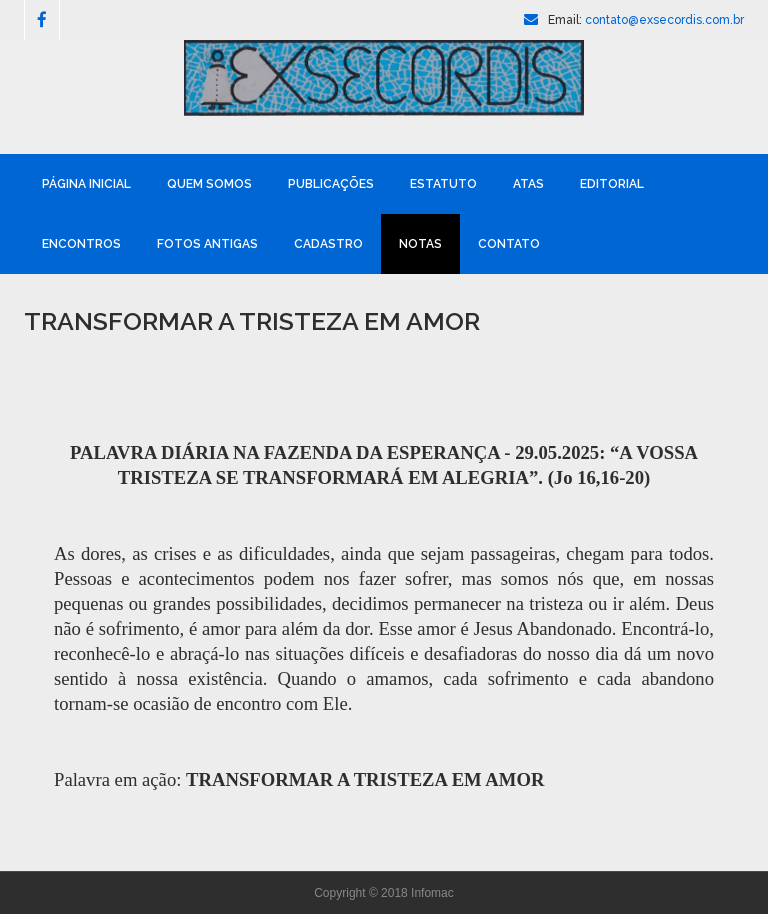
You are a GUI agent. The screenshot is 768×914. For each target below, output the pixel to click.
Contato (509, 244)
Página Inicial (86, 184)
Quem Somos (209, 184)
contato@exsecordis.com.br (664, 20)
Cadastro (328, 244)
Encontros (81, 244)
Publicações (331, 184)
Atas (528, 184)
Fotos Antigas (207, 244)
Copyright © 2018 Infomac (384, 893)
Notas (420, 244)
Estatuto (443, 184)
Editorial (612, 184)
